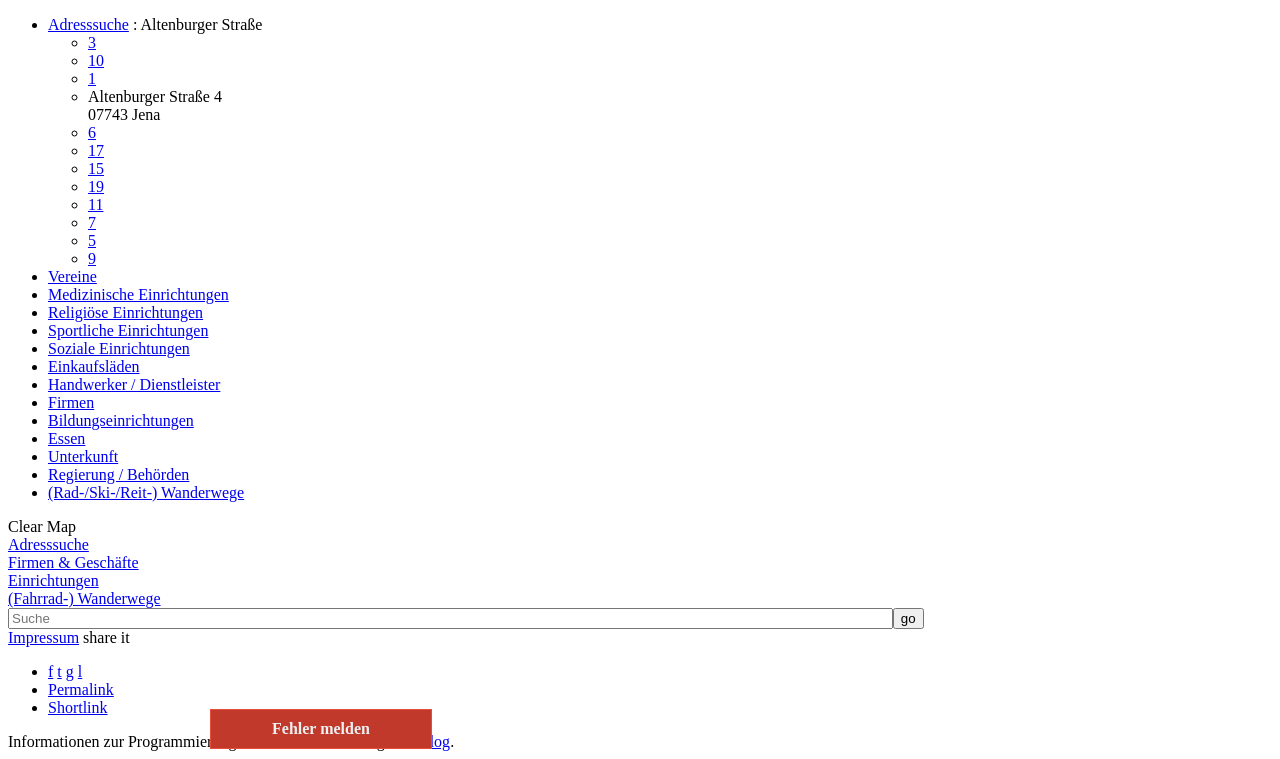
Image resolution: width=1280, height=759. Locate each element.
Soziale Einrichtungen (119, 348)
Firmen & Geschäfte (73, 562)
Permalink (81, 689)
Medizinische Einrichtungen (138, 294)
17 (96, 150)
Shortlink (78, 707)
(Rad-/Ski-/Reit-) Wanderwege (146, 492)
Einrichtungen (53, 580)
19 (96, 186)
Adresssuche (88, 24)
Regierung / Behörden (118, 474)
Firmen (71, 402)
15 (96, 168)
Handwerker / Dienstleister (134, 384)
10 (96, 60)
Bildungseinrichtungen (121, 420)
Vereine (72, 276)
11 (95, 204)
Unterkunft (83, 456)
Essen (66, 438)
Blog (434, 741)
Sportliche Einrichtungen (128, 330)
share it (106, 637)
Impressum (43, 637)
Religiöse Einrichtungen (125, 312)
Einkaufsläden (94, 366)
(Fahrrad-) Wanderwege (84, 598)
